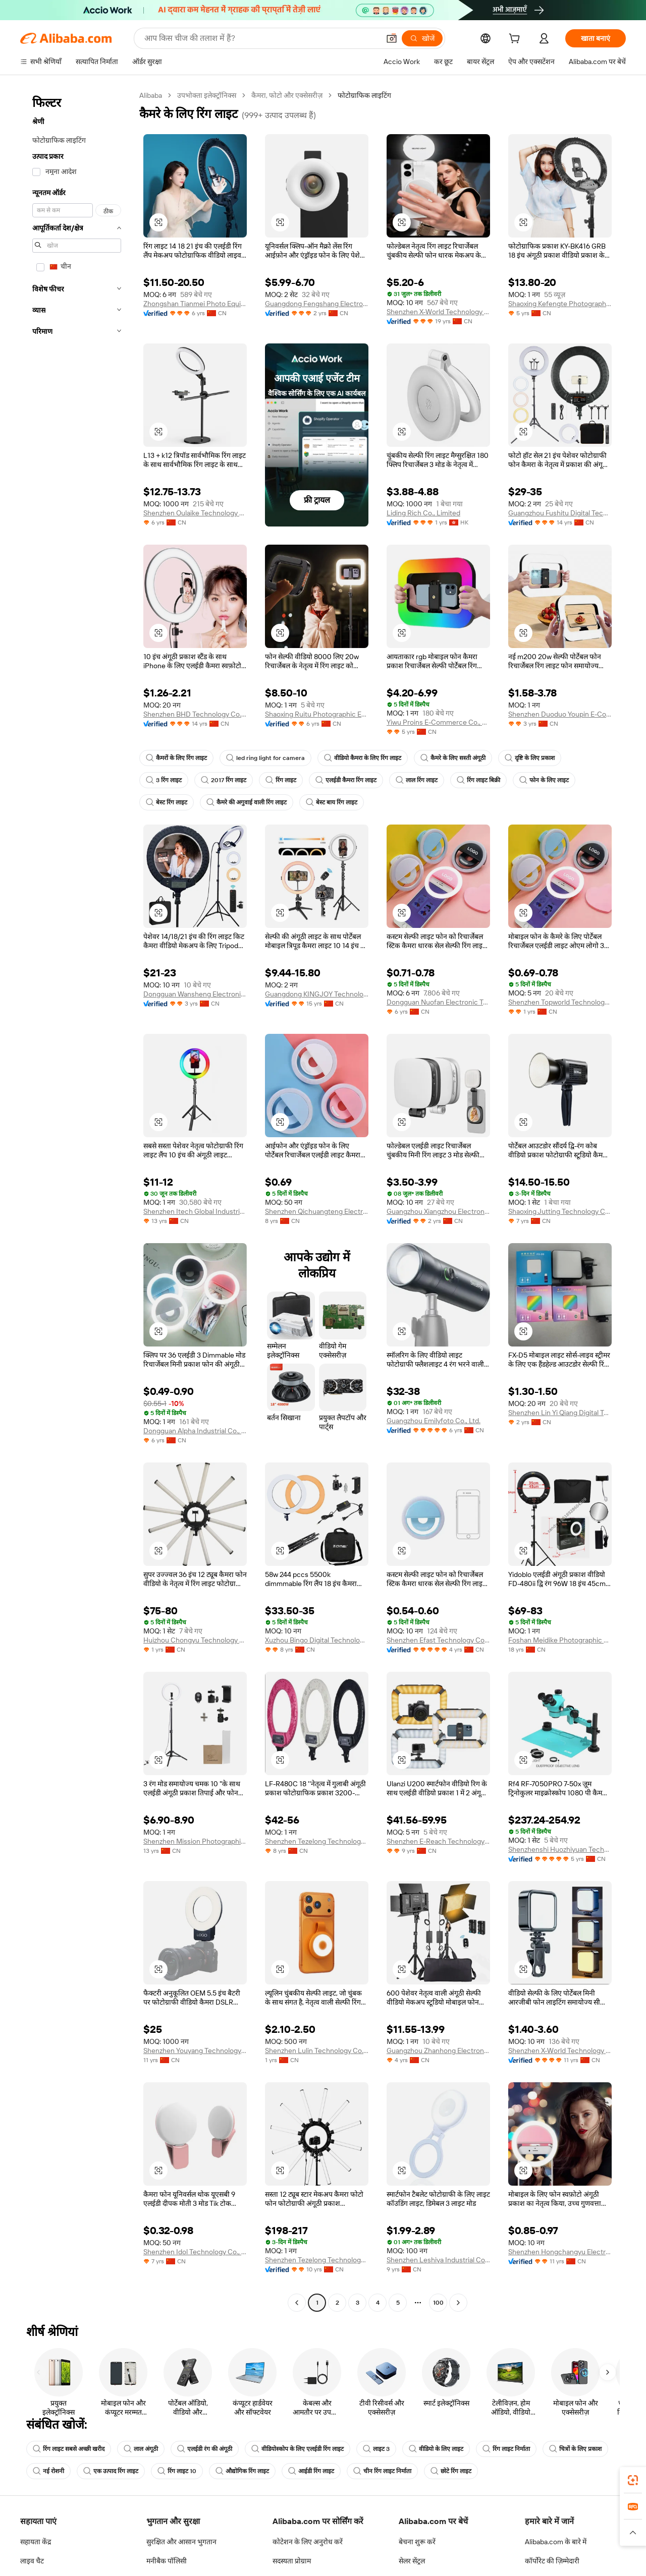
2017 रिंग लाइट (223, 780)
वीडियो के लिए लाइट (436, 2449)
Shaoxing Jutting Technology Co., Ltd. (560, 1211)
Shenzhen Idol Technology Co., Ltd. (195, 2252)
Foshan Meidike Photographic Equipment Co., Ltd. (560, 1640)
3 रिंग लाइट (164, 780)
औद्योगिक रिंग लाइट (242, 2471)
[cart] (516, 40)
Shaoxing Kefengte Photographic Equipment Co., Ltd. (560, 304)
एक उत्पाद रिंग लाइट (110, 2471)
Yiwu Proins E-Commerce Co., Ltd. (438, 722)
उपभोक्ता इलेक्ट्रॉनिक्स (206, 95)
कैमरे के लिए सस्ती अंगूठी (453, 758)
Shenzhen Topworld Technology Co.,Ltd (560, 1002)
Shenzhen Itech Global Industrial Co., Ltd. (195, 1211)
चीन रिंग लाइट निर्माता (382, 2471)
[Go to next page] (458, 2303)
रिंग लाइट (280, 780)
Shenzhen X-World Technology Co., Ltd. (438, 312)
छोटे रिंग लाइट (450, 2471)
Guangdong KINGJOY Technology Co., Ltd (316, 994)
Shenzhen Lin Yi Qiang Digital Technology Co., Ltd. (560, 1413)
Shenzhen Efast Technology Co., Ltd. (438, 1640)
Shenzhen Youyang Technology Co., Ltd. (195, 2050)
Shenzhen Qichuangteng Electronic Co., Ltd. (316, 1211)
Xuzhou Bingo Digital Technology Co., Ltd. (316, 1640)
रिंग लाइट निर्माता (506, 2449)
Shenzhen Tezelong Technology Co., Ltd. (316, 1841)
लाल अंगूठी (141, 2449)
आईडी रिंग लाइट (311, 2471)
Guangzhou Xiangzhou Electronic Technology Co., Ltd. (438, 1211)
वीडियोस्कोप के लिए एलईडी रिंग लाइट (297, 2449)
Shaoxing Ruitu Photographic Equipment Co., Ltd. (316, 714)
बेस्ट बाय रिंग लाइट (331, 802)
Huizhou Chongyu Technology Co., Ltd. (195, 1640)
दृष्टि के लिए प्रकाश (530, 758)
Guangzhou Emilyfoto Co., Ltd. (433, 1421)
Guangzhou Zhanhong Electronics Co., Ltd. (438, 2050)
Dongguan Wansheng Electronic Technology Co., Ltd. (195, 994)
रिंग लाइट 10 (176, 2471)
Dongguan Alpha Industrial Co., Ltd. (195, 1431)
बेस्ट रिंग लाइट (166, 802)
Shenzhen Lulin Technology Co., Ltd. (316, 2050)
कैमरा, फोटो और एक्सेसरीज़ (286, 95)
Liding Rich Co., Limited (423, 513)
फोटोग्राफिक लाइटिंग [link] (364, 95)
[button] (158, 222)
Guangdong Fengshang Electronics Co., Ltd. (316, 304)
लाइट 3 (376, 2449)
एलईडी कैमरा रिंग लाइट (345, 780)
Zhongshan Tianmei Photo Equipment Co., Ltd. (195, 304)
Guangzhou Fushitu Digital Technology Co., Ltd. (560, 513)
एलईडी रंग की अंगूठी (204, 2449)
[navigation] (76, 1200)
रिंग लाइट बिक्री (478, 780)
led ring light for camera (265, 758)
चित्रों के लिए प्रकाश (575, 2449)
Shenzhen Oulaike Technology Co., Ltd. (195, 513)
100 (438, 2302)
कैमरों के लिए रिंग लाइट (176, 758)
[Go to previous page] (297, 2303)
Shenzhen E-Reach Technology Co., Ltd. (438, 1841)
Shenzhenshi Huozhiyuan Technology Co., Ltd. (560, 1849)
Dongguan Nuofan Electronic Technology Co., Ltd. (438, 1002)
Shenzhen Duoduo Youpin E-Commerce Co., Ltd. (560, 714)
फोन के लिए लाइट (544, 780)
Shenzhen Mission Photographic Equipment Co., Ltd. (195, 1841)
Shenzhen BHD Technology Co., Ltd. (195, 714)
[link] (633, 2480)
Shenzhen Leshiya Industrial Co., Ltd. (438, 2260)
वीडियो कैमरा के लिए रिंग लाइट (362, 758)
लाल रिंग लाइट (417, 780)
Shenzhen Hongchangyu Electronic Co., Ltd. (560, 2252)
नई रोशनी (48, 2471)
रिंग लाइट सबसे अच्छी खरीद (68, 2449)
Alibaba (150, 95)
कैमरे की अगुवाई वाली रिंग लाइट (246, 802)
